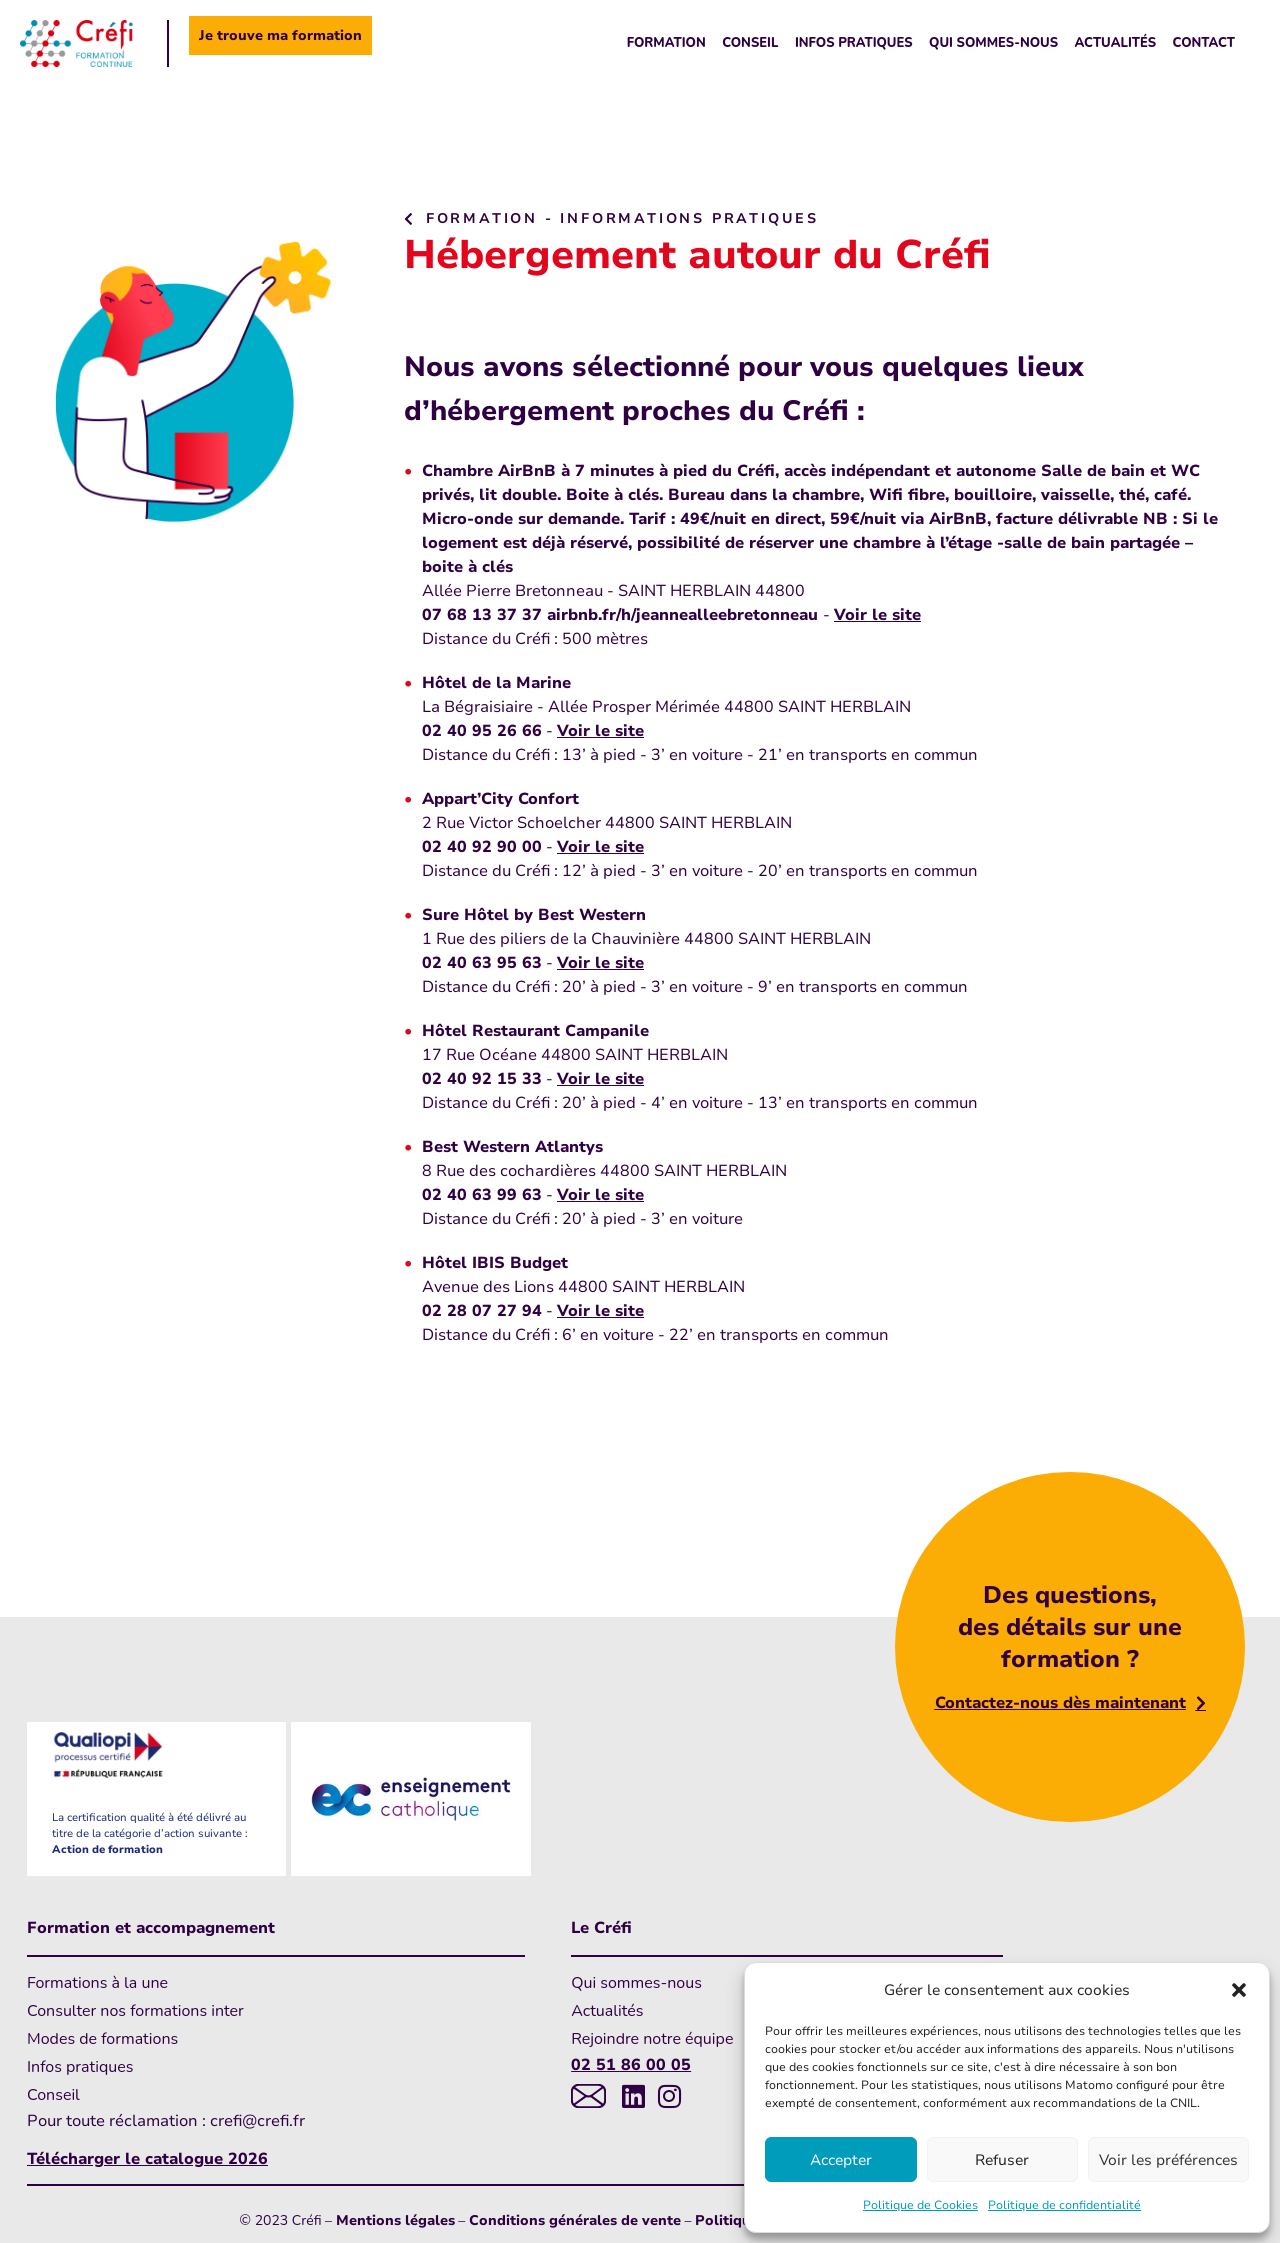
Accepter (841, 2160)
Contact (1204, 43)
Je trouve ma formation (280, 35)
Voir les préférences (1168, 2160)
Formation (666, 43)
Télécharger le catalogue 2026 (147, 2159)
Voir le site (877, 615)
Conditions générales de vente (575, 2220)
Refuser (1002, 2160)
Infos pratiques (854, 43)
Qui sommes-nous (993, 43)
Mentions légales (395, 2220)
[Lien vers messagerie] (588, 2095)
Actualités (1116, 43)
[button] (1239, 1990)
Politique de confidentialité (1064, 2205)
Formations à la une (97, 1983)
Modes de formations (102, 2039)
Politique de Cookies (920, 2205)
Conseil (750, 43)
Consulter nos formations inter (135, 2011)
